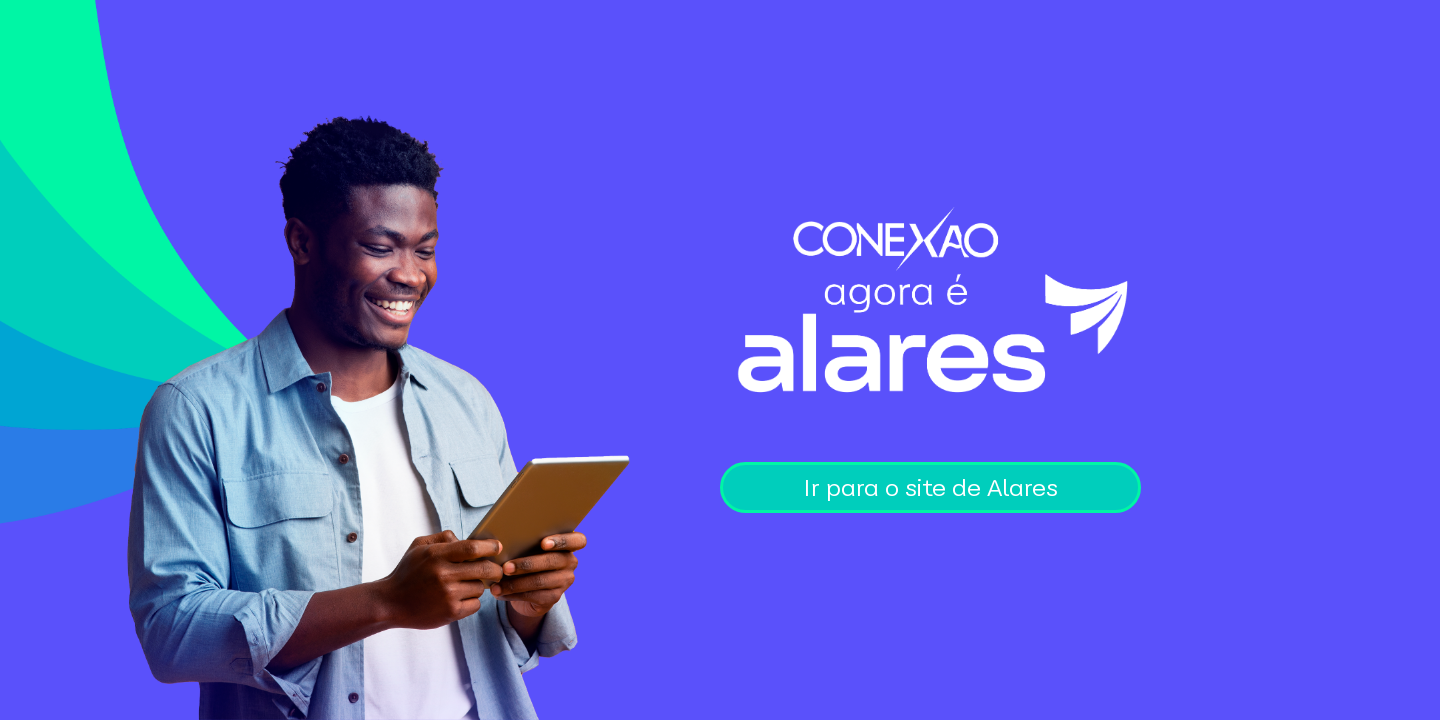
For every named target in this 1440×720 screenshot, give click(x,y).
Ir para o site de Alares (930, 487)
